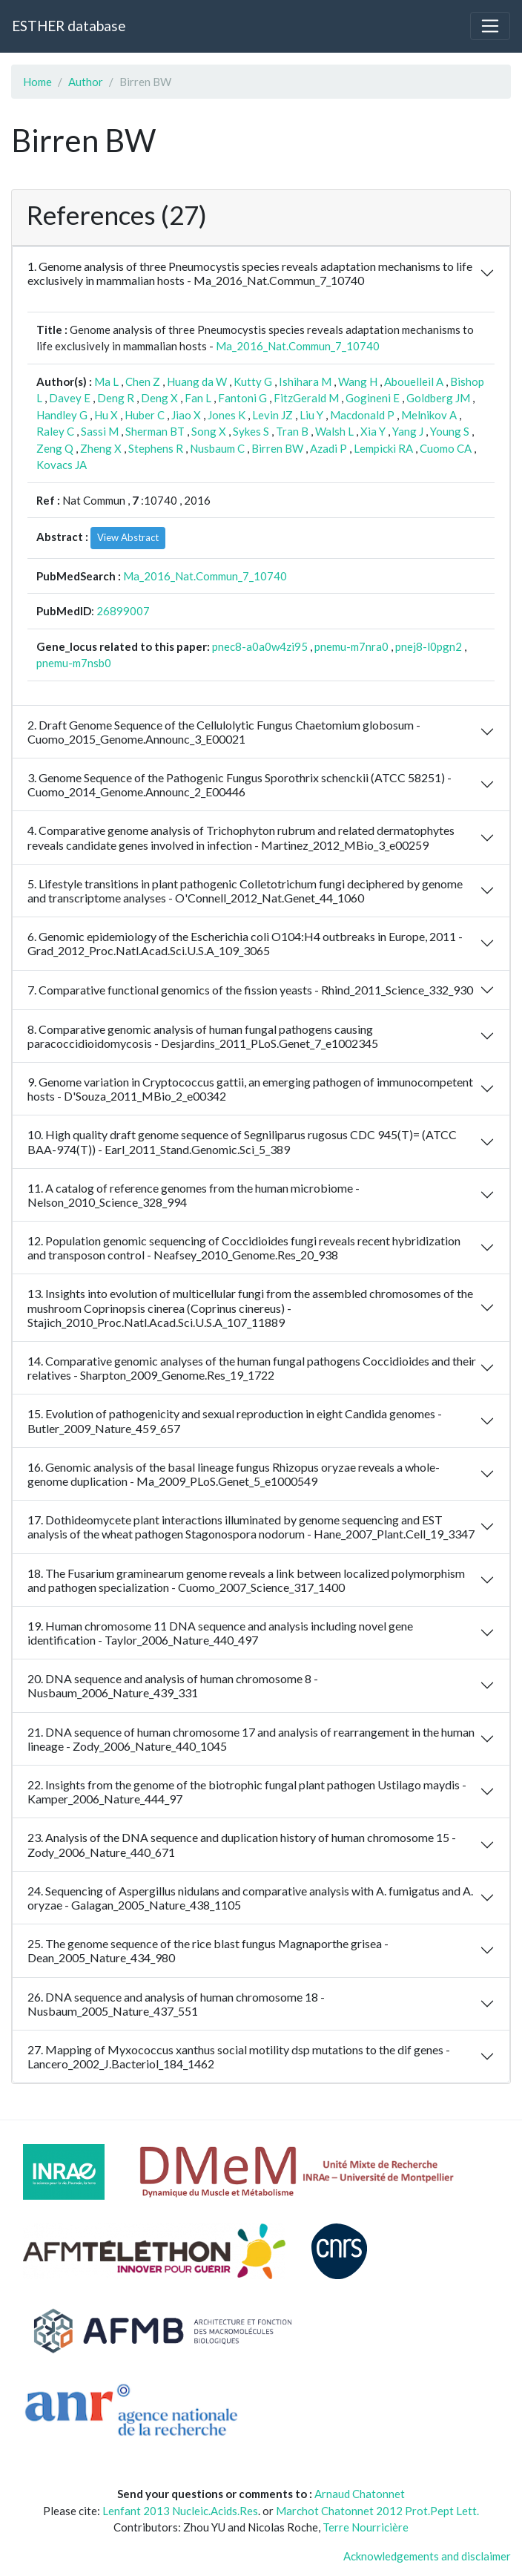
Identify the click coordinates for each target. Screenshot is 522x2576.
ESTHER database (68, 25)
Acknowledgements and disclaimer (427, 2556)
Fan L (198, 397)
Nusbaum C (217, 448)
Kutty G (253, 381)
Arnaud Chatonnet (359, 2493)
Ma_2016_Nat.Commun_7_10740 (298, 346)
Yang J (407, 431)
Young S (449, 431)
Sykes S (251, 431)
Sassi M (100, 431)
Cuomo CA (446, 448)
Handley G (61, 415)
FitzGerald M (306, 397)
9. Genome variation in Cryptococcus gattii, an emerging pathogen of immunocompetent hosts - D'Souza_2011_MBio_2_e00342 (250, 1089)
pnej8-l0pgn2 (428, 646)
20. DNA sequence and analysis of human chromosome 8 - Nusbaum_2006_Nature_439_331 (172, 1685)
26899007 (123, 610)
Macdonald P (362, 415)
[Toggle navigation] (490, 26)
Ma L (106, 381)
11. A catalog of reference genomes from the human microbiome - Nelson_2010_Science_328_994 (193, 1195)
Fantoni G (242, 397)
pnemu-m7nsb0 (73, 662)
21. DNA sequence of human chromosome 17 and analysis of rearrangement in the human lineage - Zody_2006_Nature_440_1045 (251, 1739)
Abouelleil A (413, 381)
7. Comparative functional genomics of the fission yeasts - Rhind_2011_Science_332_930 (250, 990)
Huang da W (197, 381)
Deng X (159, 397)
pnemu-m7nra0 (351, 646)
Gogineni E (373, 397)
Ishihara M (305, 381)
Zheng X (101, 448)
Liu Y (311, 415)
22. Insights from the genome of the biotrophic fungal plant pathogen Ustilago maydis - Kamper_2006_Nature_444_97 (246, 1791)
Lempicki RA (383, 448)
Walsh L (334, 431)
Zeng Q (54, 448)
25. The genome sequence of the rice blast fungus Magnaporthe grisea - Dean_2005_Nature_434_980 (208, 1950)
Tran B (292, 431)
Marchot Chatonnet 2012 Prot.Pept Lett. (377, 2510)
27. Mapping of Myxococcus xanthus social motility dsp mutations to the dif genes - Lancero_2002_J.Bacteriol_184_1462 (238, 2056)
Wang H (357, 381)
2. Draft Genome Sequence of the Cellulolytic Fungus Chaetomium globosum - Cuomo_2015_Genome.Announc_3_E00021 (223, 732)
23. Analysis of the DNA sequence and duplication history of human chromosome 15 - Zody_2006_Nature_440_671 (241, 1844)
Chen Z (142, 381)
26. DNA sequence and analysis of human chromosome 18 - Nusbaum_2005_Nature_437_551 (176, 2004)
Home (37, 81)
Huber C (145, 415)
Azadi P (328, 448)
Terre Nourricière (366, 2527)
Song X (208, 431)
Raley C (55, 431)
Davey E (69, 397)
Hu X (106, 415)
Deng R (115, 397)
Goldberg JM (438, 397)
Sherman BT (155, 431)
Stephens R (155, 448)
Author (85, 81)
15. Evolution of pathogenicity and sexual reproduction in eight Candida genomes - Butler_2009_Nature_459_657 (234, 1420)
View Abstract (128, 537)
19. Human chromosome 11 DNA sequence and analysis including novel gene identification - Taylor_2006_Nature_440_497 (220, 1633)
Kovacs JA (61, 464)
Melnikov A (429, 415)
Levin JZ (272, 415)
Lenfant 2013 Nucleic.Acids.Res (180, 2510)
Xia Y (373, 431)
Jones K (226, 415)
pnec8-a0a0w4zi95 (260, 646)
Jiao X (186, 415)
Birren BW (277, 448)
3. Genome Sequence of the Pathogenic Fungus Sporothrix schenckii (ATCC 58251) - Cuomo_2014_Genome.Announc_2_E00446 (239, 784)
